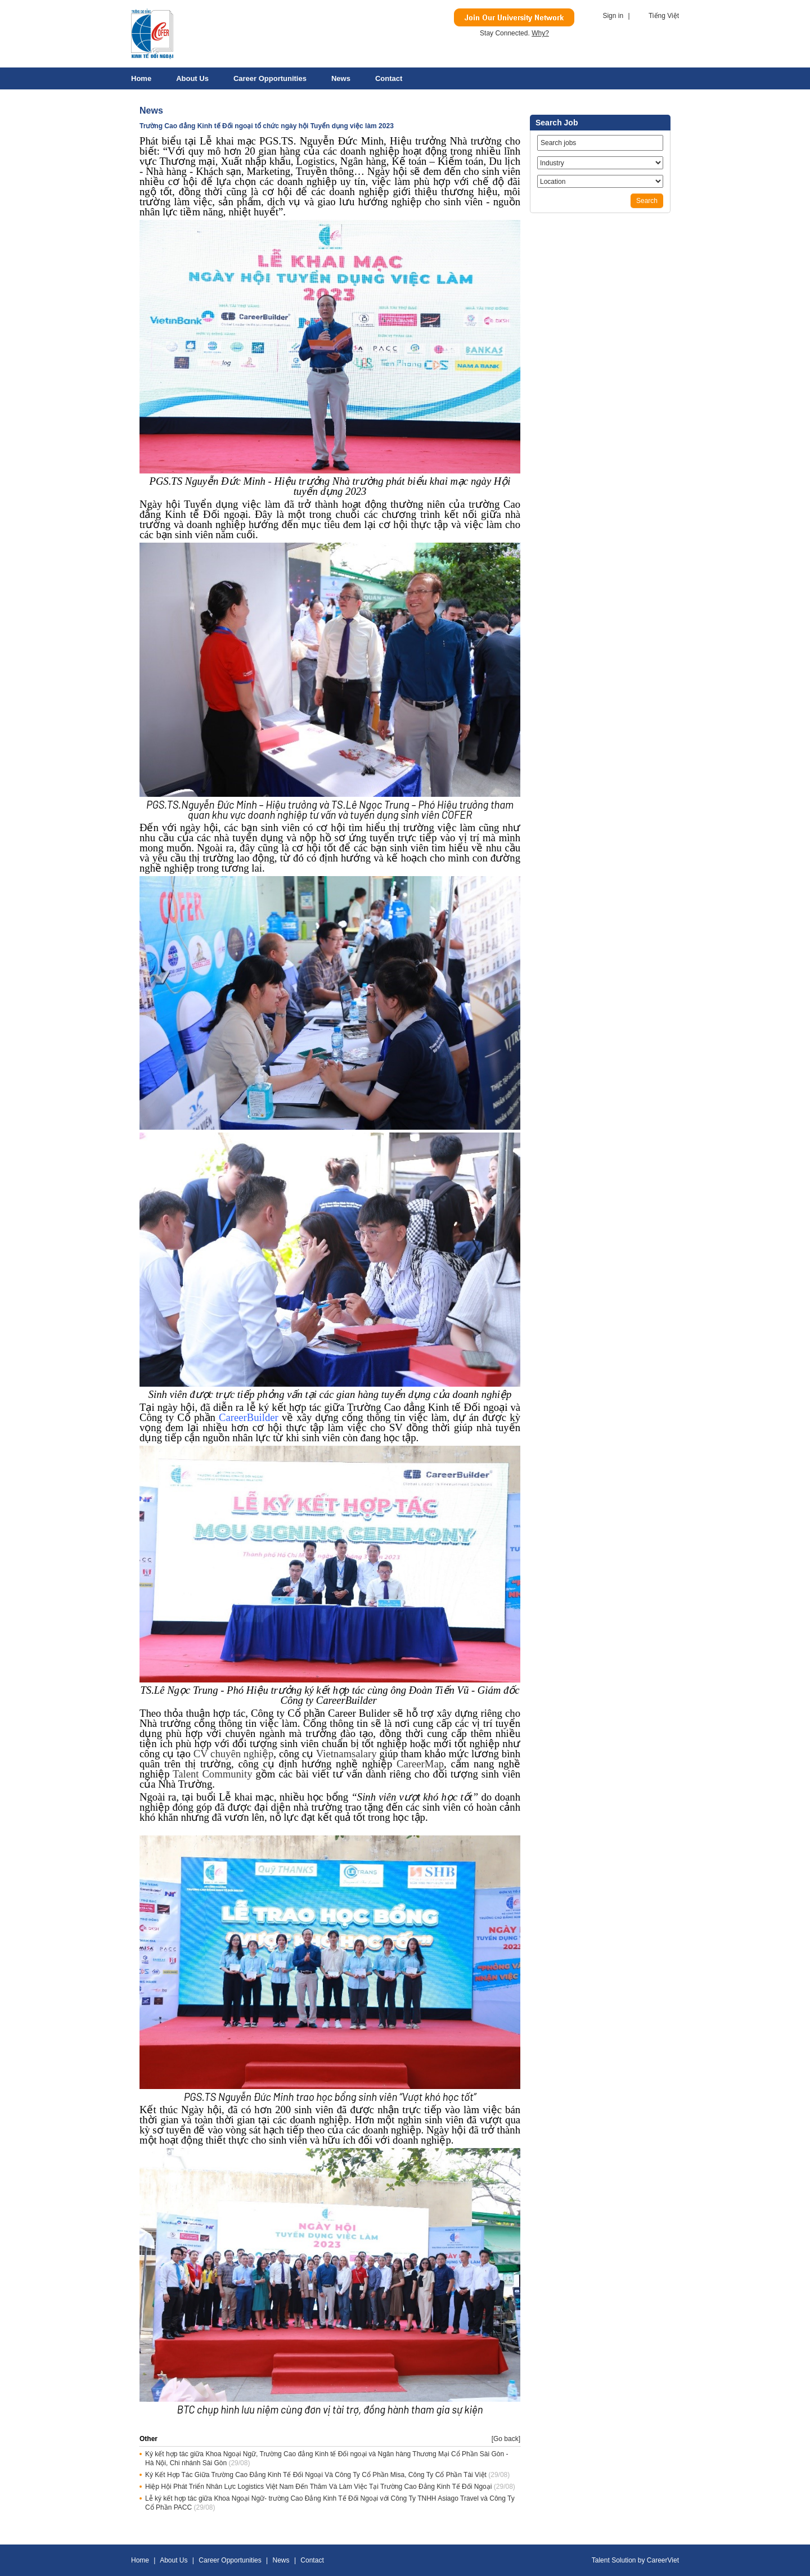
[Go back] (506, 2439)
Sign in (612, 16)
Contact (388, 78)
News (340, 78)
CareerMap (420, 1764)
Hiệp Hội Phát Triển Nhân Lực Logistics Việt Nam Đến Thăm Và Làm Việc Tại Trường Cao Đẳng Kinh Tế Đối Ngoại (318, 2487)
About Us (192, 78)
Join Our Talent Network (514, 17)
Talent (601, 2560)
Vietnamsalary (346, 1754)
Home (141, 78)
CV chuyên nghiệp (234, 1754)
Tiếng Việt (664, 16)
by (642, 2560)
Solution (624, 2560)
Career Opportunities (270, 78)
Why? (540, 33)
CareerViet (663, 2560)
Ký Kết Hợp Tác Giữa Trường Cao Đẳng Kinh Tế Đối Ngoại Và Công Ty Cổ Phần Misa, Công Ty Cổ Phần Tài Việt (316, 2475)
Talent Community (212, 1774)
